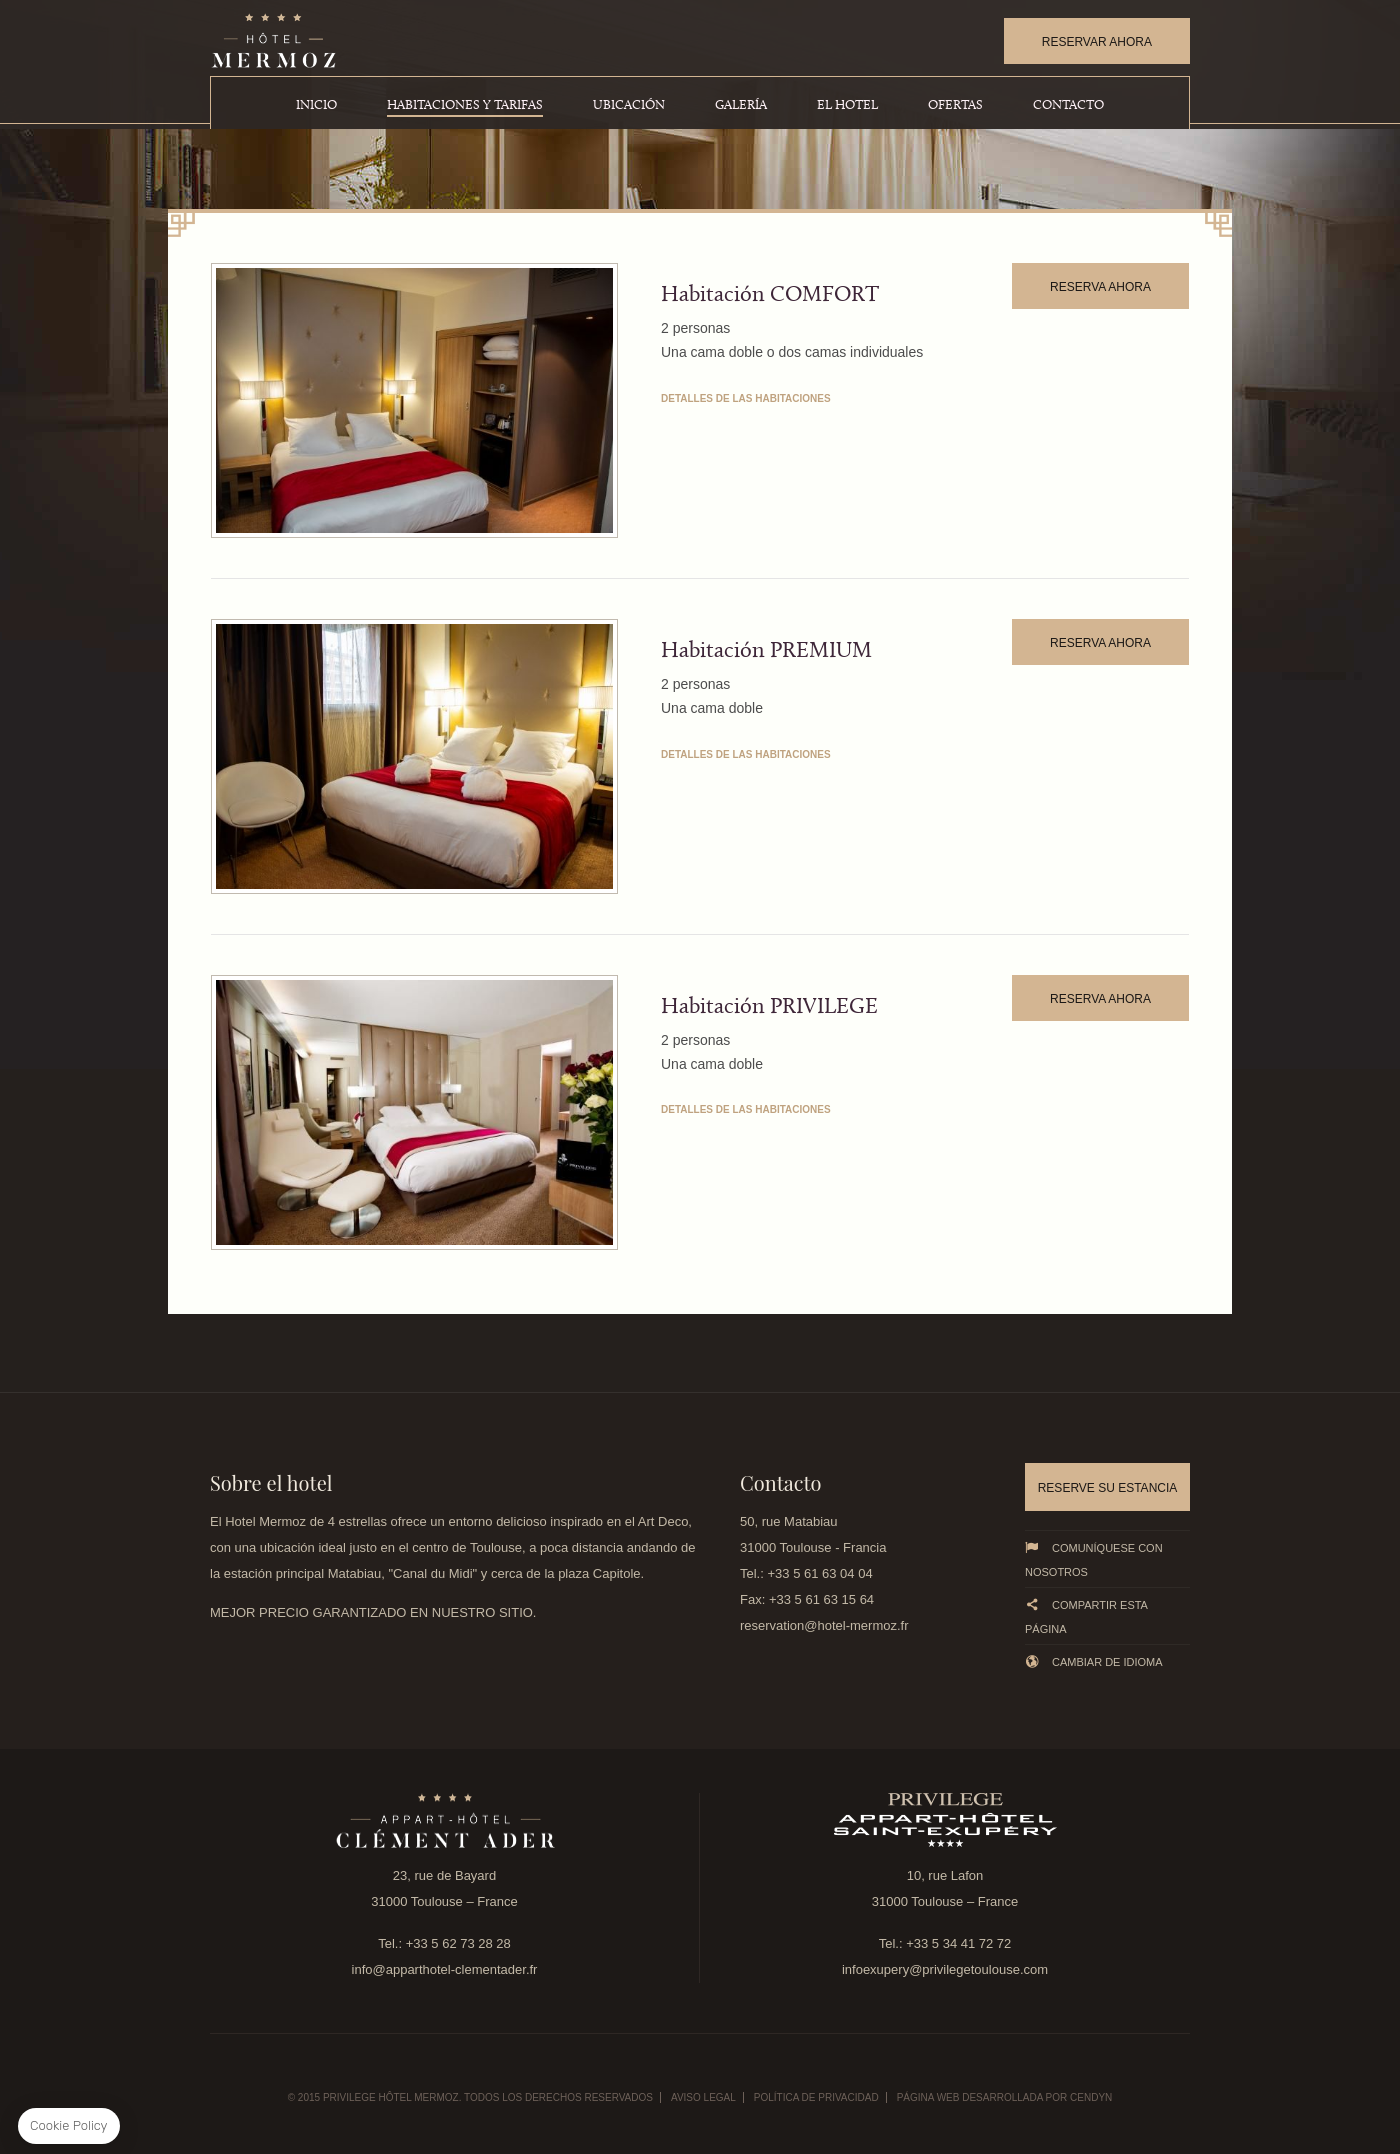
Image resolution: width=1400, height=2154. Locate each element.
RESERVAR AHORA (1097, 42)
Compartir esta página (1086, 1616)
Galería (741, 105)
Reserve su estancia (1108, 1488)
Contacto (1068, 105)
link (444, 1820)
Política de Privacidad (816, 2097)
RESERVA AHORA (1100, 287)
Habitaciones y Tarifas (465, 105)
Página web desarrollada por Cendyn (1005, 2097)
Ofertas (955, 105)
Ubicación (629, 105)
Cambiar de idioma (1094, 1662)
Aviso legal (703, 2097)
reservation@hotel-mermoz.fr (824, 1625)
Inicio (316, 105)
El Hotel (847, 105)
